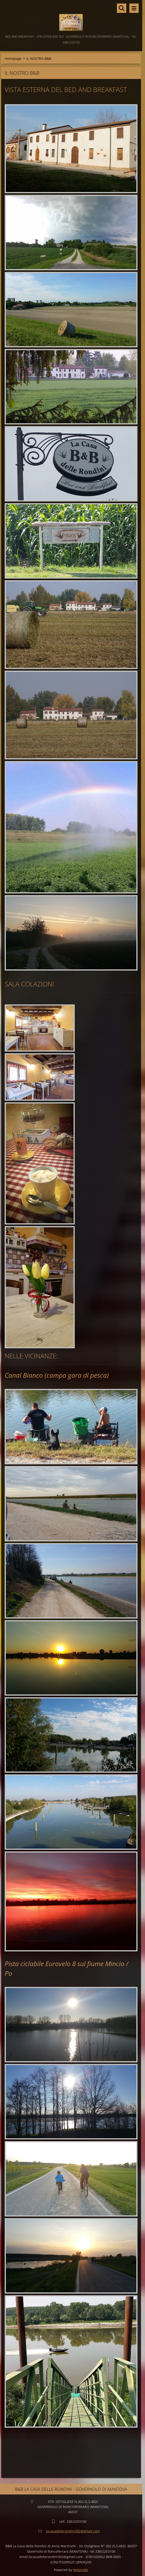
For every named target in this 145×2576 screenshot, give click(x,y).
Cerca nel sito (121, 8)
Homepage (13, 58)
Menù (134, 8)
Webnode (80, 2570)
